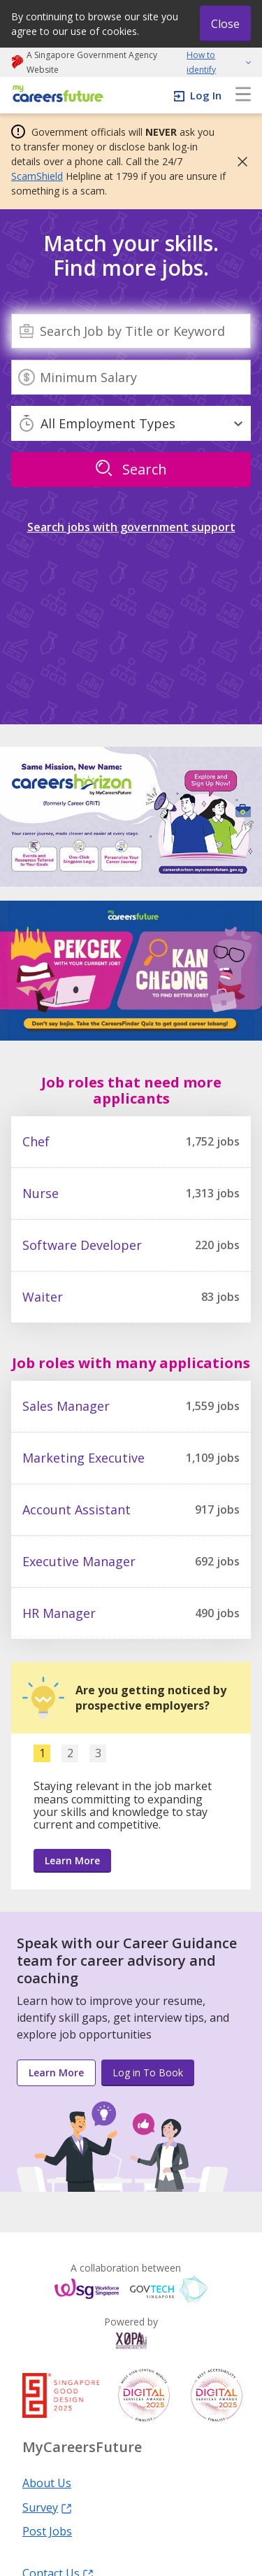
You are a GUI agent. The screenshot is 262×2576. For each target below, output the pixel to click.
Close (225, 23)
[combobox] (131, 331)
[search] (131, 469)
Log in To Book (147, 2072)
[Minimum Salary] (131, 377)
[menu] (243, 95)
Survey (47, 2507)
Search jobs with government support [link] (131, 527)
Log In (205, 95)
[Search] (131, 331)
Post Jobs (47, 2531)
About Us (46, 2482)
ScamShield (37, 176)
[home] (55, 94)
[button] (238, 161)
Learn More (72, 1860)
